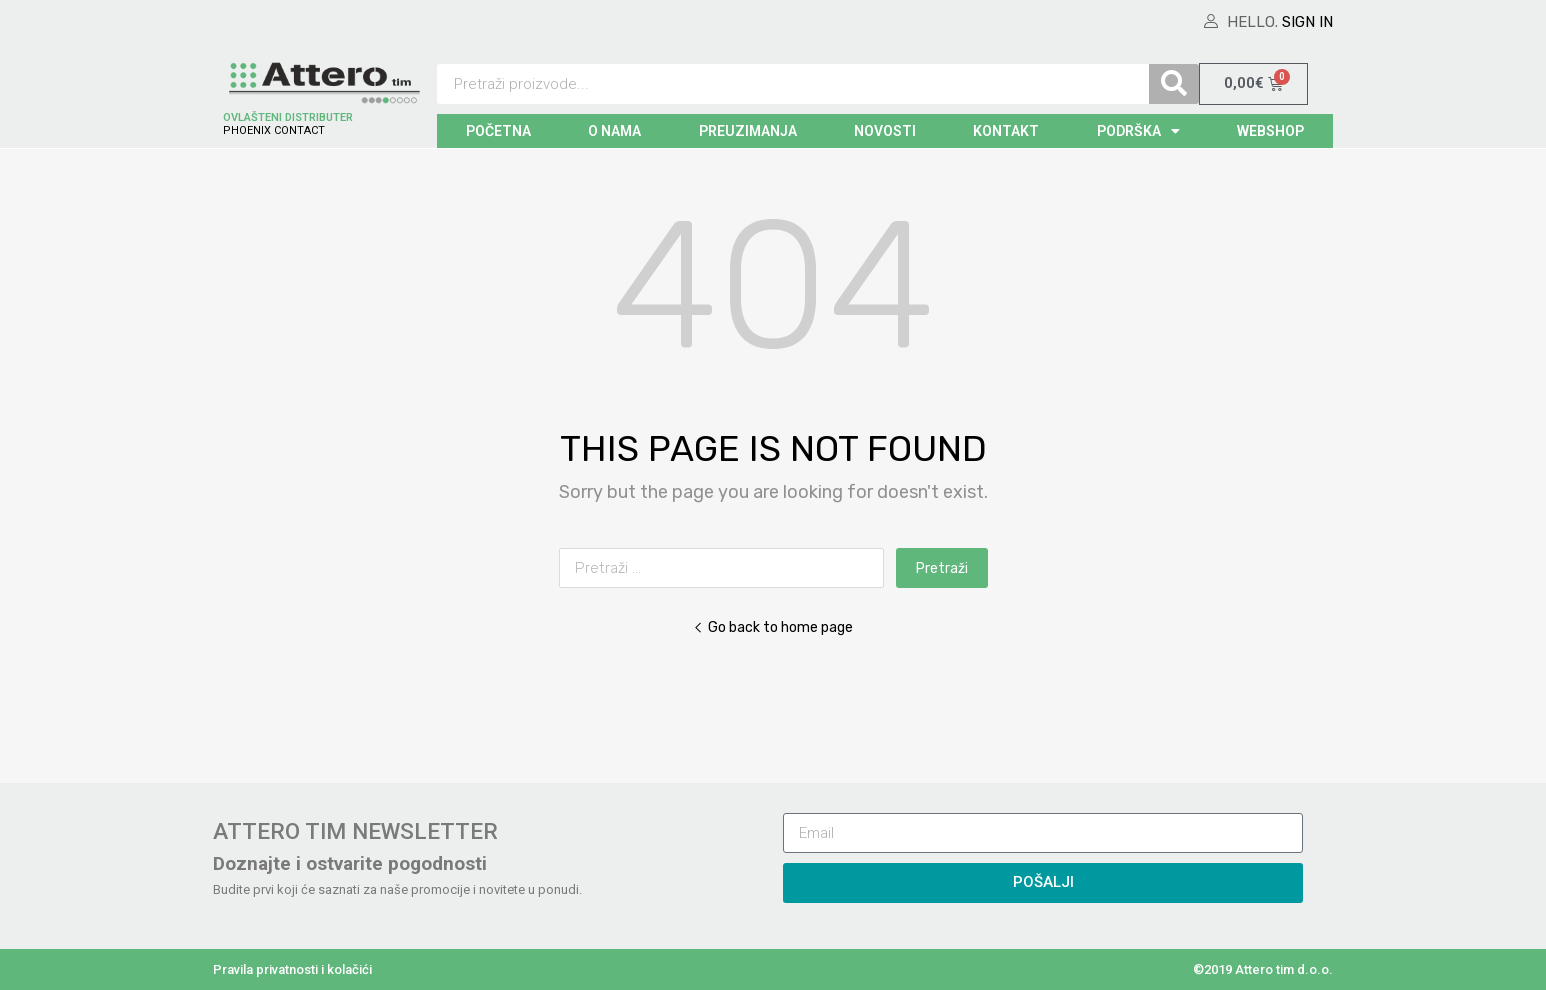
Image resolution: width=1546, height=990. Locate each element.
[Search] (1174, 84)
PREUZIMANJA (748, 131)
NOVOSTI (885, 131)
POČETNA (498, 131)
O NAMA (614, 131)
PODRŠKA (1138, 131)
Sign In (1307, 22)
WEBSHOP (1270, 131)
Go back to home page (773, 627)
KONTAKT (1006, 131)
